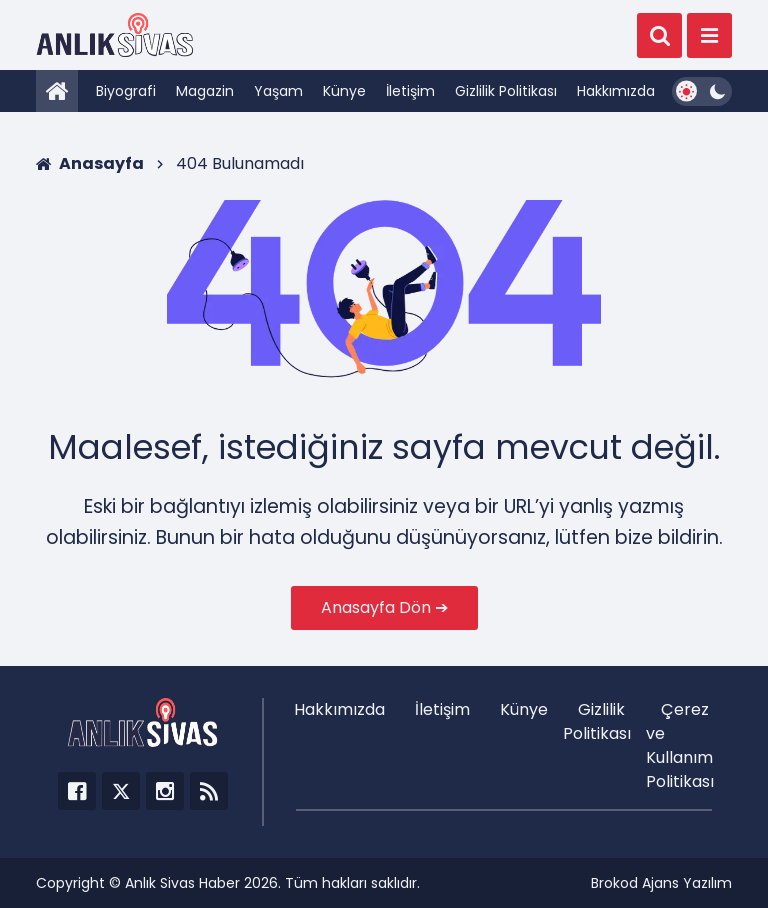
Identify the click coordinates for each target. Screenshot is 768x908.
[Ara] (659, 35)
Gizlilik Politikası (506, 91)
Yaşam (278, 91)
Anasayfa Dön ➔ (384, 607)
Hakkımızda (616, 91)
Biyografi (126, 91)
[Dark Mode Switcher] (702, 91)
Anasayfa (90, 163)
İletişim (410, 91)
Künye (344, 91)
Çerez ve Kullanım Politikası (680, 745)
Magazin (205, 91)
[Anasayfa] (57, 91)
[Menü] (709, 35)
